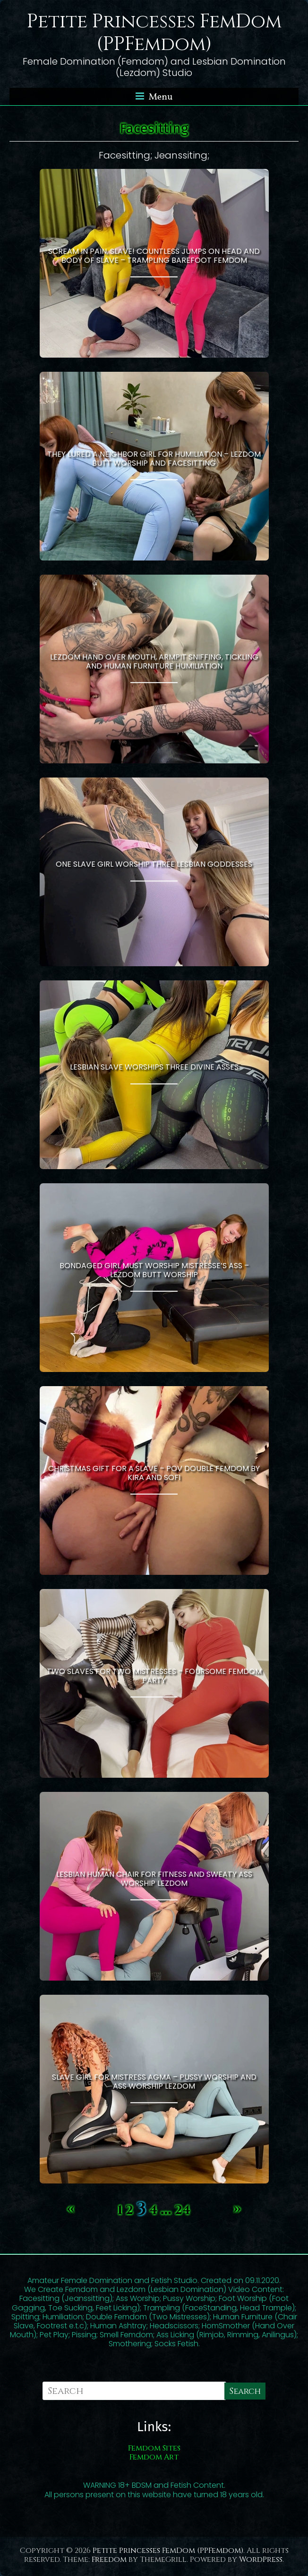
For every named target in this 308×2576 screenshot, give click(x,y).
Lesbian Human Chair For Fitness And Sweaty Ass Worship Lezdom (154, 1879)
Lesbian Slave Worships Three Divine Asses (154, 1067)
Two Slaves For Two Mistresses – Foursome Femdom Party (154, 1676)
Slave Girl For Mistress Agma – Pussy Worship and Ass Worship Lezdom (154, 2081)
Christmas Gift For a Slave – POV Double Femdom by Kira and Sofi (154, 1473)
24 (182, 2210)
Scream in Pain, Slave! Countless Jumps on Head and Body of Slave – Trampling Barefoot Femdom (154, 256)
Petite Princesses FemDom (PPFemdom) (154, 33)
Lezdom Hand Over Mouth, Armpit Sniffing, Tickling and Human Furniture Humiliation (154, 661)
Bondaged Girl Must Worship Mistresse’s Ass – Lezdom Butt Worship (154, 1270)
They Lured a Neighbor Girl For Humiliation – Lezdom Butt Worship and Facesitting (154, 458)
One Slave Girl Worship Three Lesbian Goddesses (154, 864)
